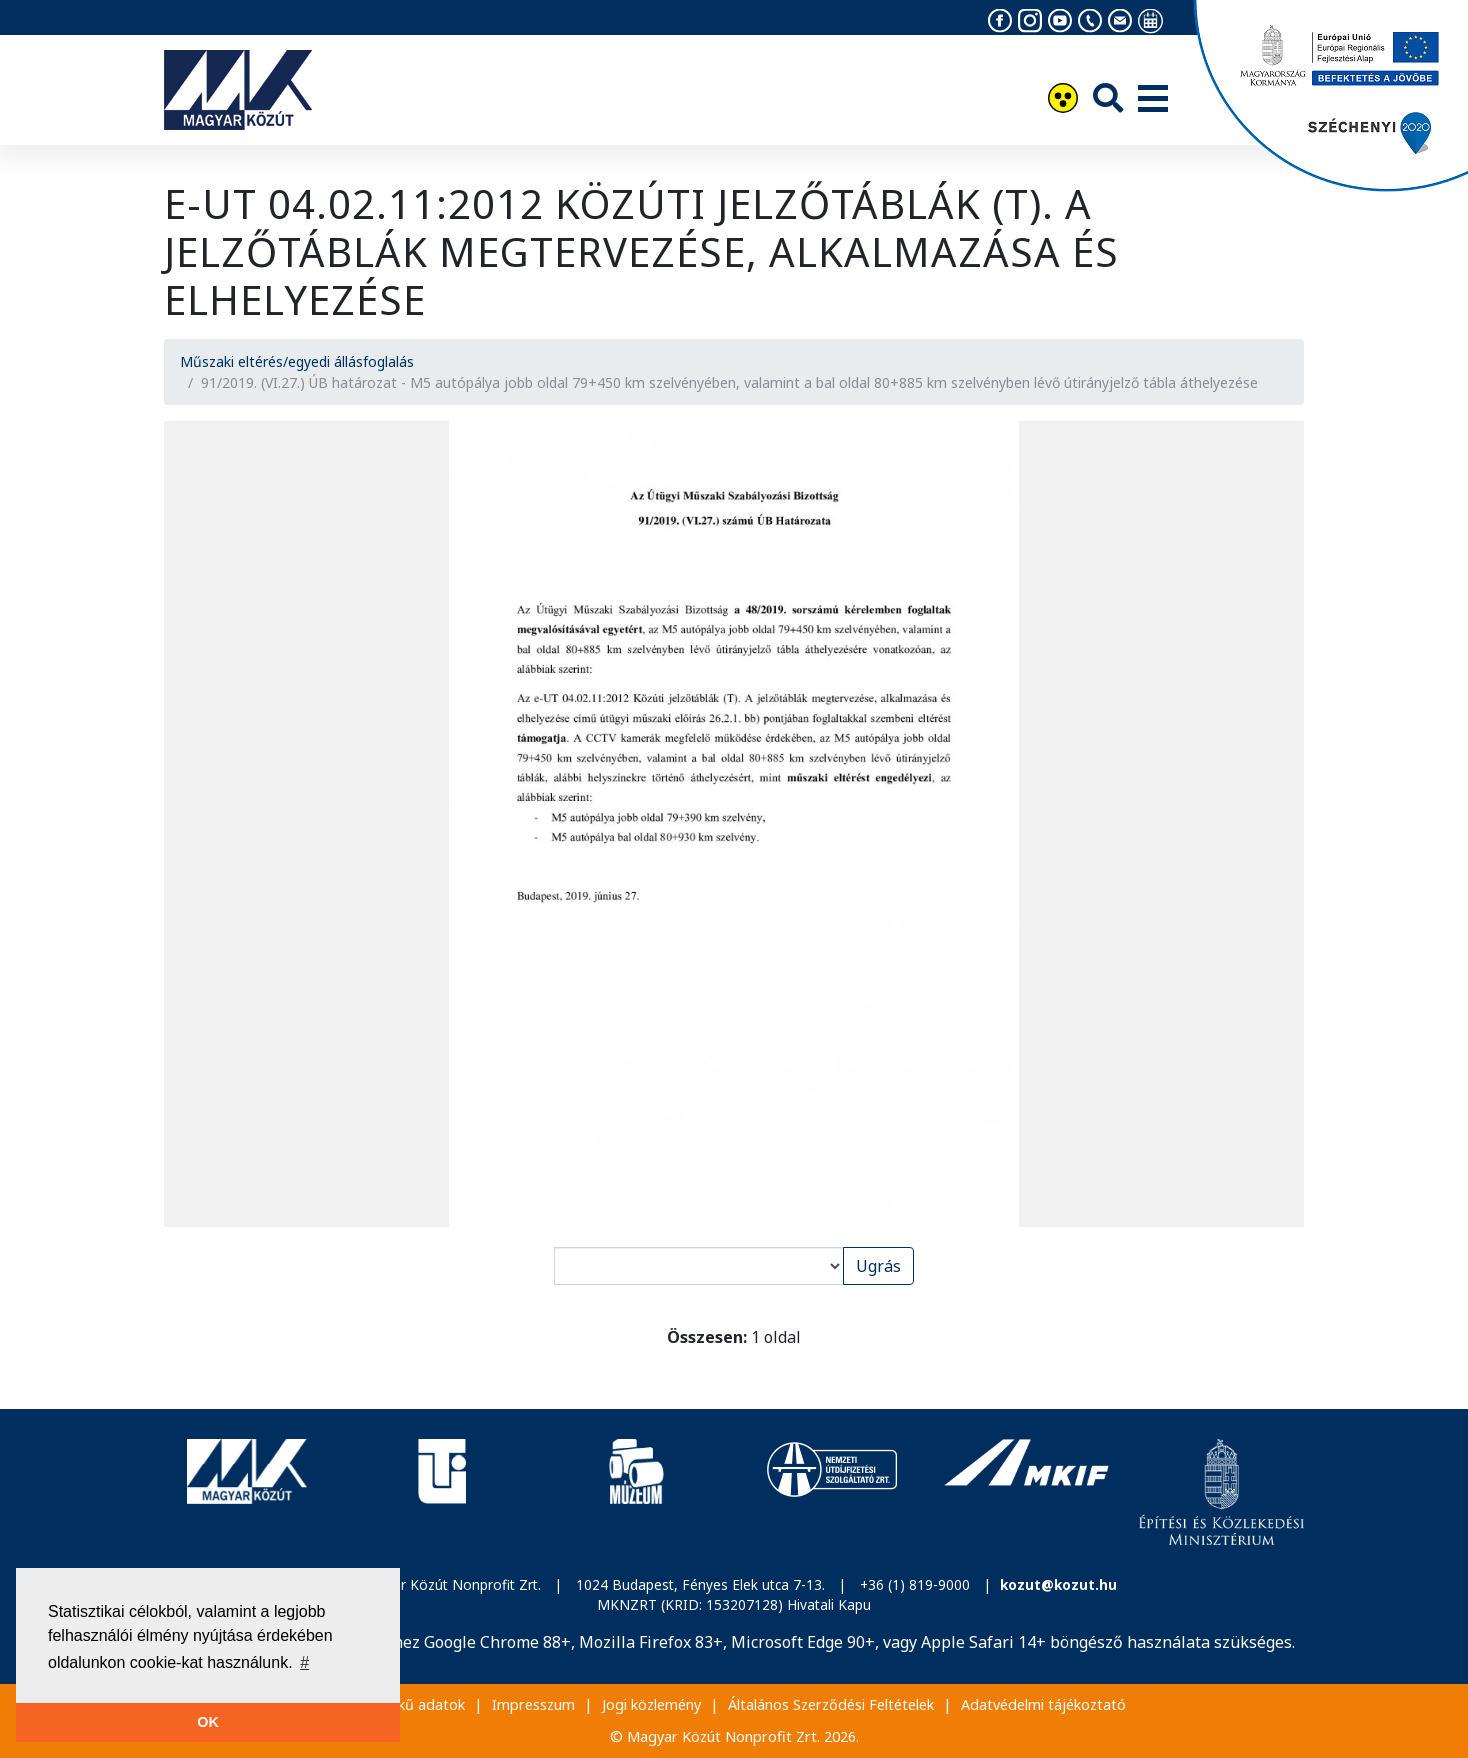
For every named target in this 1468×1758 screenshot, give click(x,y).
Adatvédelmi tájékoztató (1043, 1704)
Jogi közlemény (651, 1704)
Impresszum (533, 1704)
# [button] (304, 1662)
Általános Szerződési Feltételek (831, 1704)
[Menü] (1153, 100)
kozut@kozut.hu (1058, 1584)
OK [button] (208, 1722)
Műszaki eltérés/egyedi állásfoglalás (297, 361)
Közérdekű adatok (403, 1704)
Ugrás (878, 1266)
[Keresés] (1108, 97)
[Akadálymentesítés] (1063, 100)
